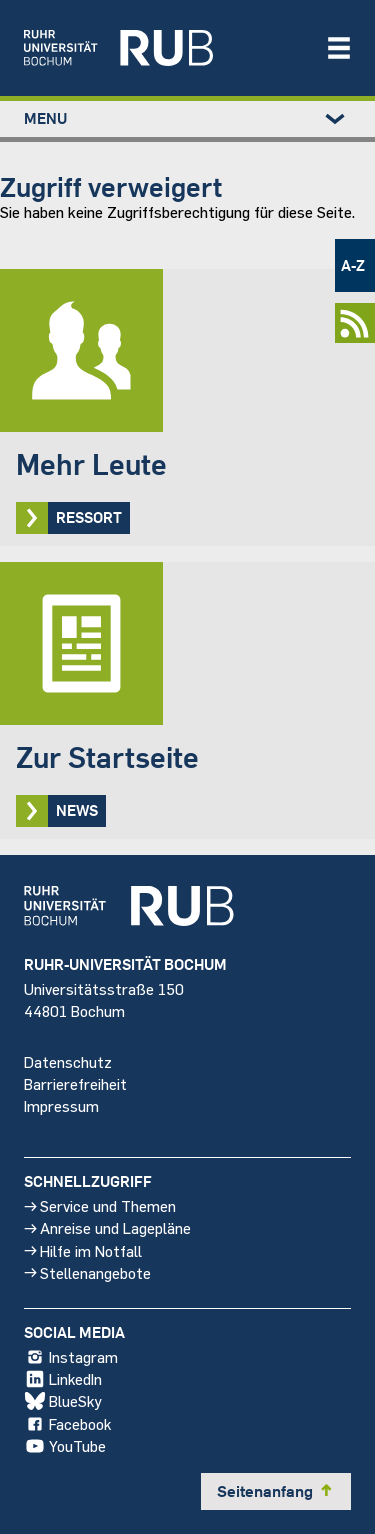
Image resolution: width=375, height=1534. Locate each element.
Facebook (67, 1424)
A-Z (353, 265)
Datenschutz (68, 1061)
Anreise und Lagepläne (107, 1228)
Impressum (61, 1105)
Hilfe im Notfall (83, 1250)
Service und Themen (100, 1206)
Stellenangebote (87, 1272)
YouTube (65, 1446)
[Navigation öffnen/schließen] (339, 48)
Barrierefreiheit (75, 1083)
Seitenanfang (276, 1491)
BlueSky (63, 1402)
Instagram (71, 1358)
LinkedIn (63, 1380)
